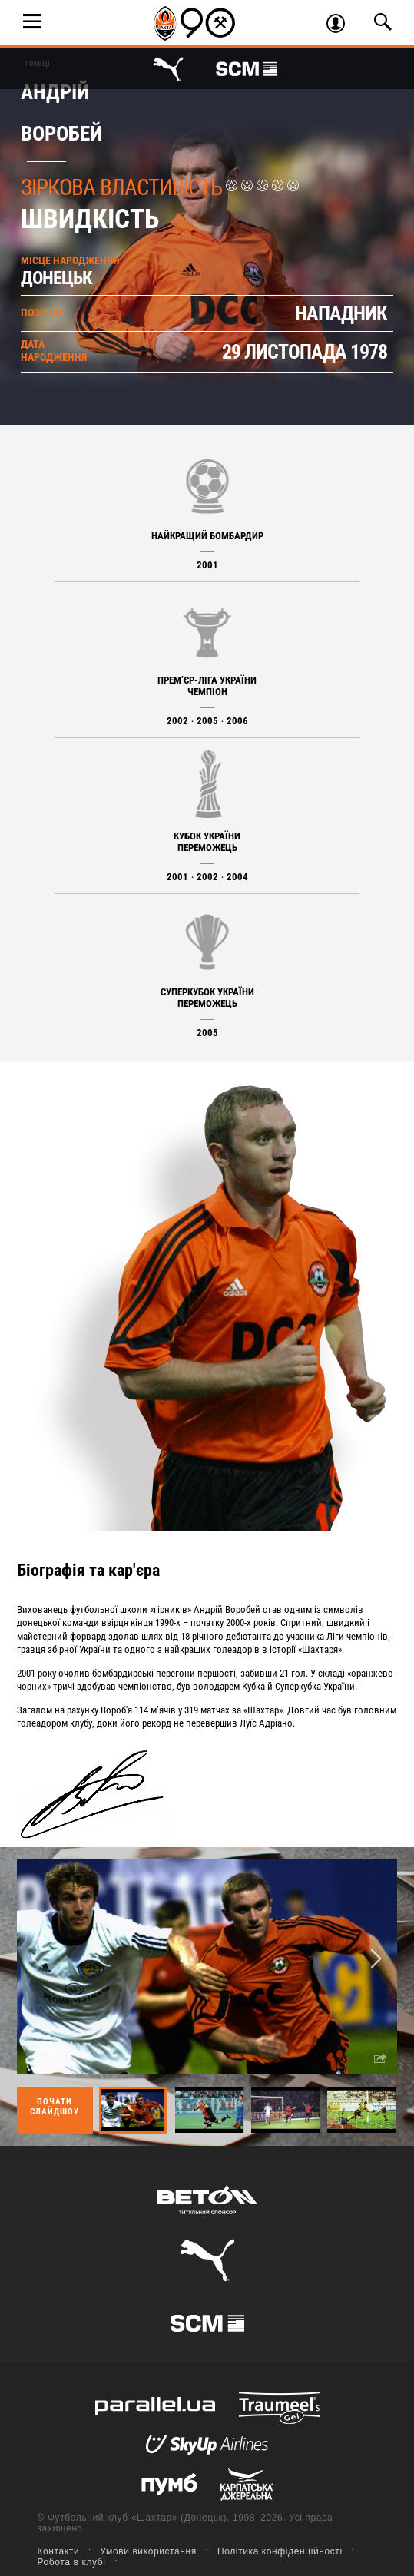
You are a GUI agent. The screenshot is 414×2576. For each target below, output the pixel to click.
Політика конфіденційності (280, 2551)
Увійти (341, 25)
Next (376, 1959)
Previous (37, 1959)
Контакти (59, 2551)
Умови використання (148, 2551)
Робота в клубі (72, 2562)
